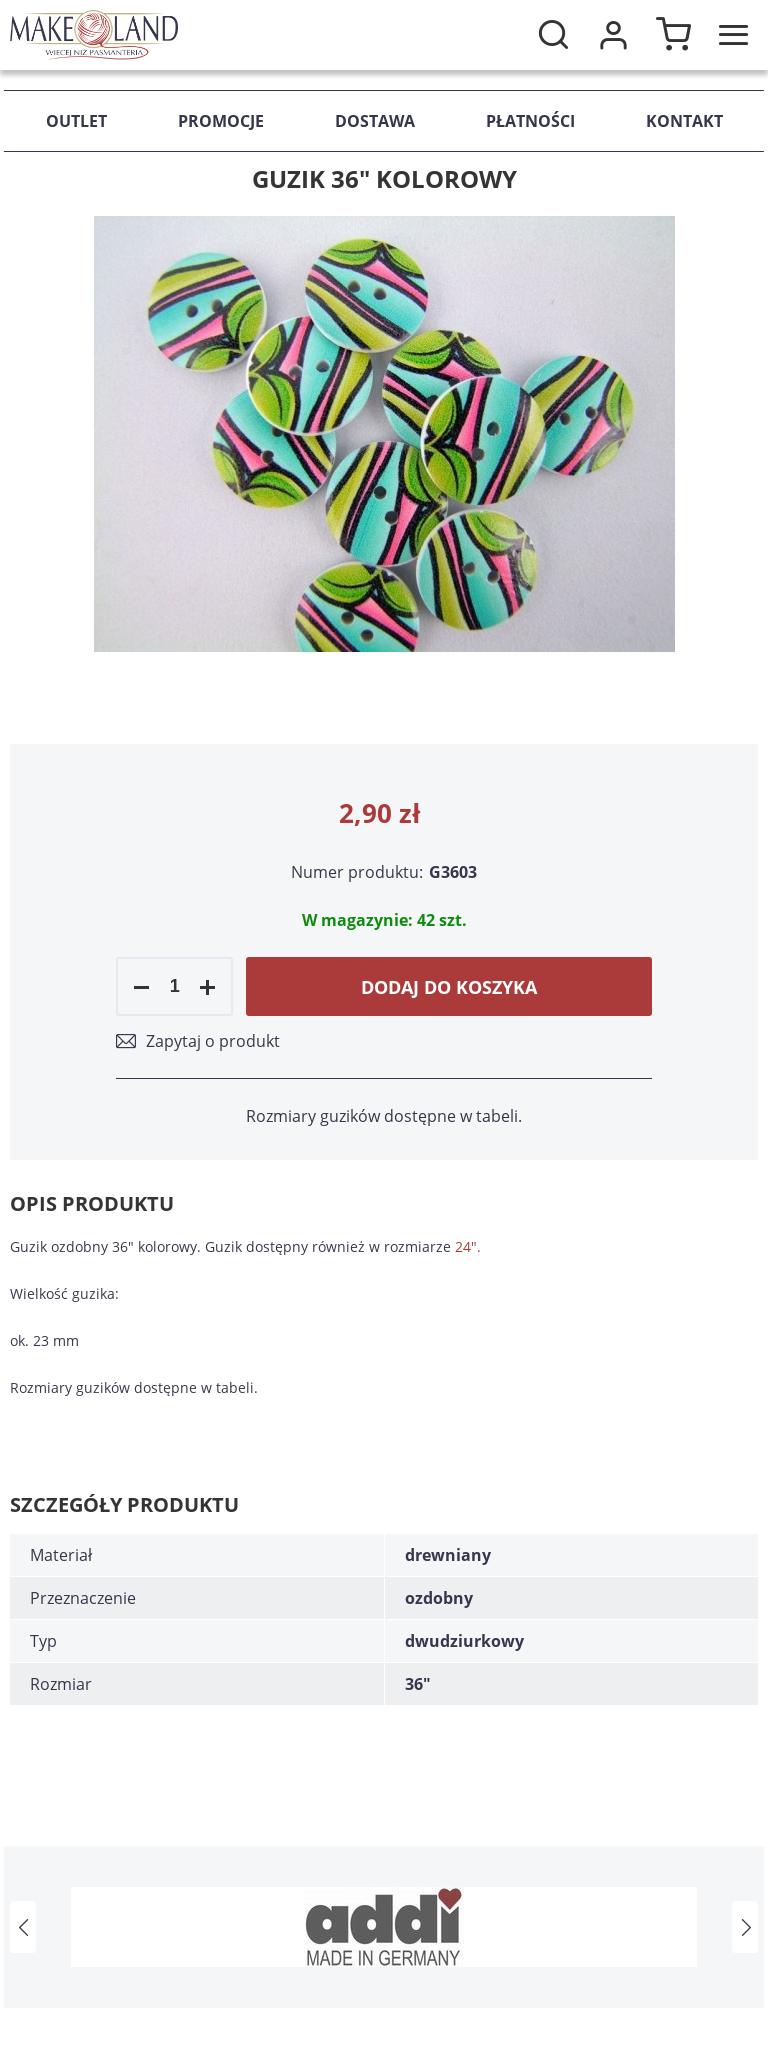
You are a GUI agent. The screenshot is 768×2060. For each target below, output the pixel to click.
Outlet (76, 121)
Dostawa (375, 121)
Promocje (221, 121)
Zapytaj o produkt (213, 1041)
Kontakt (684, 121)
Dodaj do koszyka (449, 987)
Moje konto (613, 35)
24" (466, 1246)
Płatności (530, 121)
